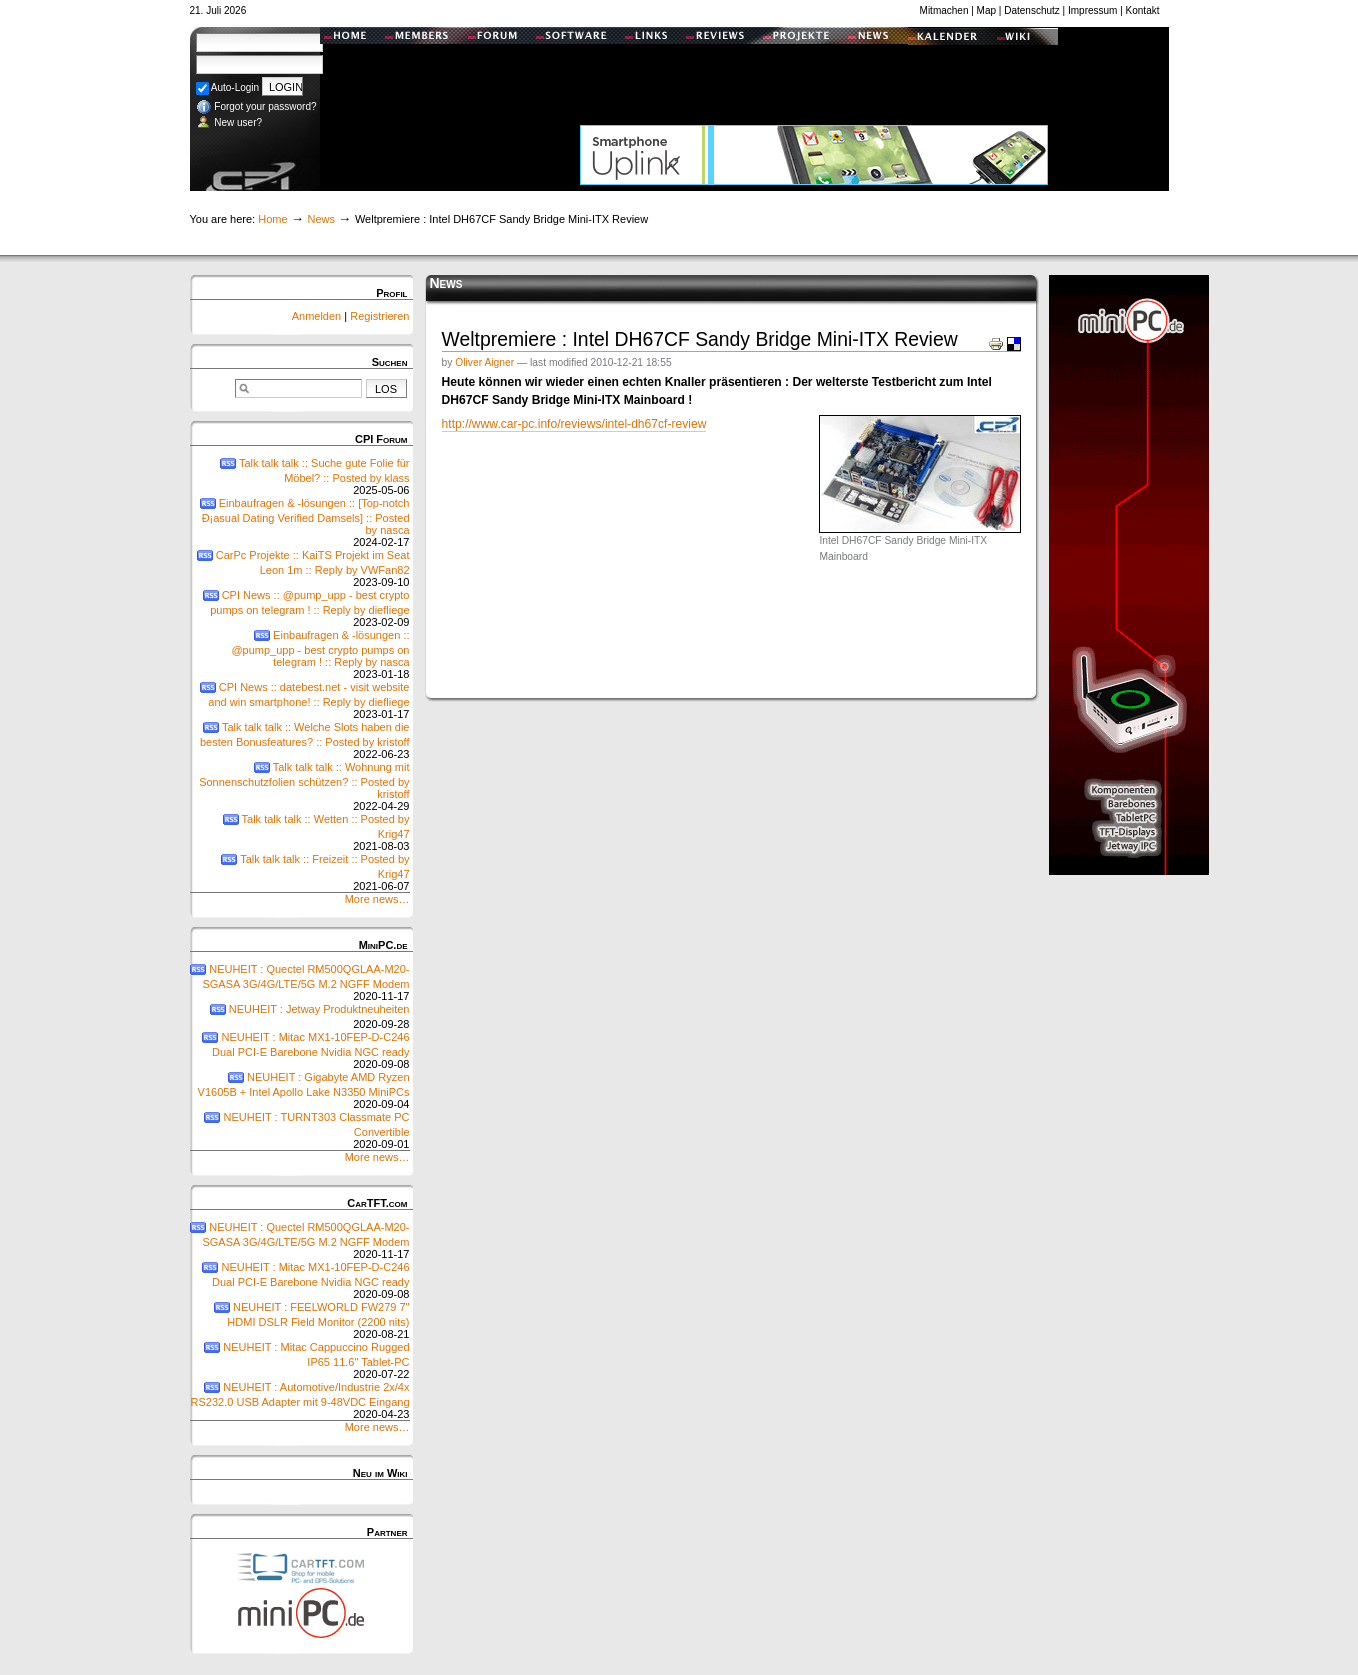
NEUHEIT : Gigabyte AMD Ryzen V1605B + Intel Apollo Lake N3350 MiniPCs (300, 1090)
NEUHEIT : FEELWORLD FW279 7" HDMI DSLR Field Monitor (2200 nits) (300, 1320)
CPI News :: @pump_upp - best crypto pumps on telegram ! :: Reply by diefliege (300, 608)
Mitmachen (944, 10)
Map (986, 10)
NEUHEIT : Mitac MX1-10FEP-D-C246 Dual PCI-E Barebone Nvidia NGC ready (300, 1050)
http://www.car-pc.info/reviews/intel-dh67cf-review (574, 424)
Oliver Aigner (484, 362)
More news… (377, 899)
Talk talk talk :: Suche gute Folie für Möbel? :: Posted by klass (300, 476)
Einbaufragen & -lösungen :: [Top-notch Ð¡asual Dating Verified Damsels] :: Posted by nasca (300, 522)
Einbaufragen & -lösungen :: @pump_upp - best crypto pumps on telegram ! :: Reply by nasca (300, 654)
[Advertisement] (814, 75)
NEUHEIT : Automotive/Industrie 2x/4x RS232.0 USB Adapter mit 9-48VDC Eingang (300, 1400)
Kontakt (1143, 10)
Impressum (1092, 10)
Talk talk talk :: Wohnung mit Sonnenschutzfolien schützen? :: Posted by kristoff (300, 786)
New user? (229, 122)
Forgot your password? (256, 106)
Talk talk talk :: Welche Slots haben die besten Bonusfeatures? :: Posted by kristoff (300, 740)
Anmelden (318, 316)
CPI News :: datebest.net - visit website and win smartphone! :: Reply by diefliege (300, 700)
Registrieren (379, 316)
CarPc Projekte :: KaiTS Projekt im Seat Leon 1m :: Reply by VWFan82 (300, 568)
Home (272, 219)
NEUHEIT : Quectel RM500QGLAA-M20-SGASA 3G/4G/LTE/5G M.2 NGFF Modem (300, 982)
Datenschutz (1032, 10)
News (321, 219)
